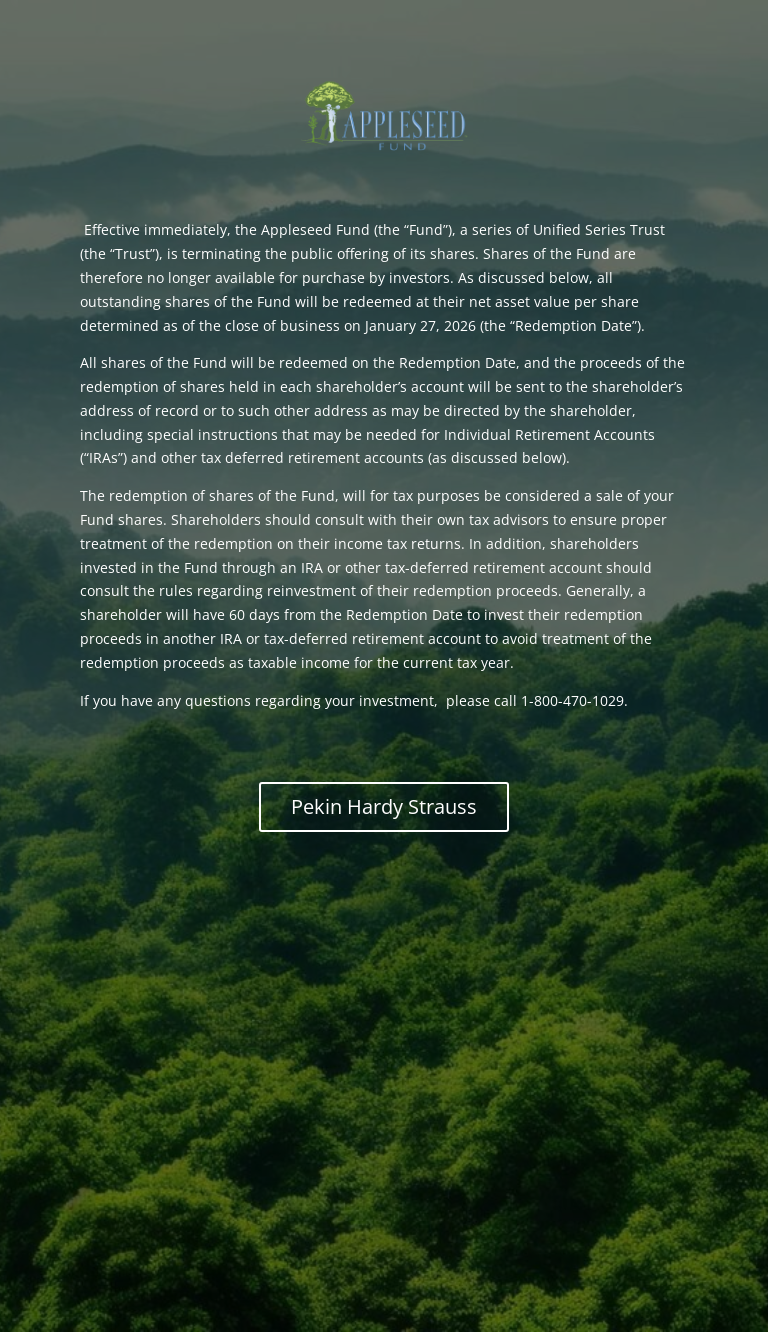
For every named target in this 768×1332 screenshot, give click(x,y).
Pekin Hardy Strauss (384, 806)
